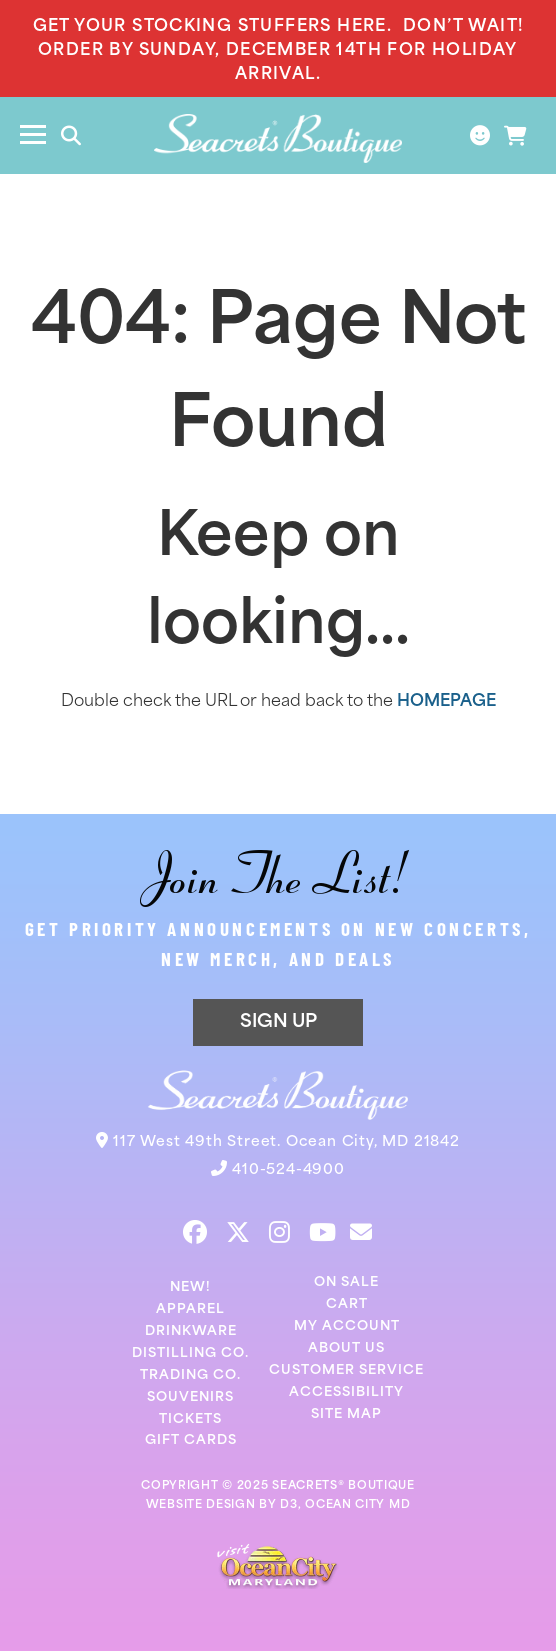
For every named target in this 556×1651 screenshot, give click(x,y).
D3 (288, 1505)
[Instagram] (279, 1232)
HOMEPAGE (446, 702)
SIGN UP (278, 1022)
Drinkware (191, 1331)
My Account (347, 1326)
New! (190, 1287)
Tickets (190, 1419)
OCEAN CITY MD (357, 1505)
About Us (346, 1348)
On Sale (346, 1282)
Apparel (190, 1309)
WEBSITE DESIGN (201, 1505)
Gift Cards (191, 1440)
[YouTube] (322, 1232)
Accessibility (346, 1392)
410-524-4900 (288, 1170)
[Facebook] (195, 1232)
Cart (347, 1304)
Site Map (346, 1414)
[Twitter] (238, 1232)
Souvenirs (190, 1397)
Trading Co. (190, 1375)
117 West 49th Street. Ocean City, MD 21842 (286, 1142)
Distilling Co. (190, 1353)
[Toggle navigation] (33, 135)
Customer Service (346, 1370)
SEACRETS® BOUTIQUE (343, 1486)
